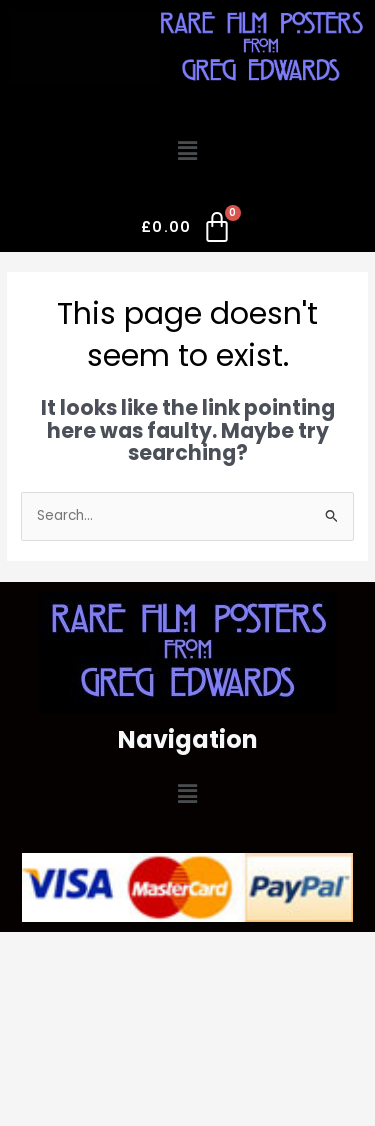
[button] (187, 152)
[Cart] (187, 231)
